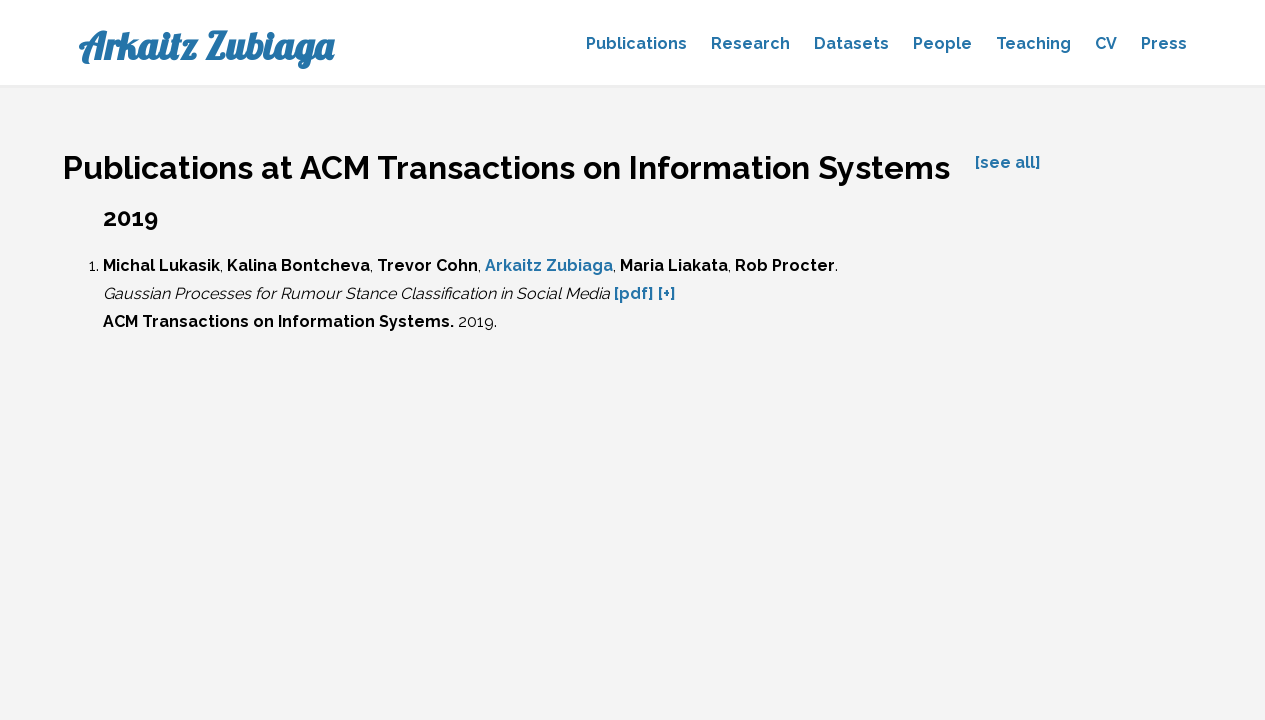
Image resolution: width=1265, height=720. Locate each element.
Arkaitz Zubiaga (205, 46)
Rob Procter (785, 265)
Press (1164, 43)
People (942, 43)
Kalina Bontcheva (298, 265)
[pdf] (634, 293)
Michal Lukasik (161, 265)
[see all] (1008, 162)
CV (1106, 43)
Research (750, 43)
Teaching (1033, 43)
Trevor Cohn (427, 265)
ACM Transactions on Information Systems (276, 321)
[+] (667, 293)
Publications (636, 43)
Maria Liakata (674, 265)
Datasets (851, 43)
